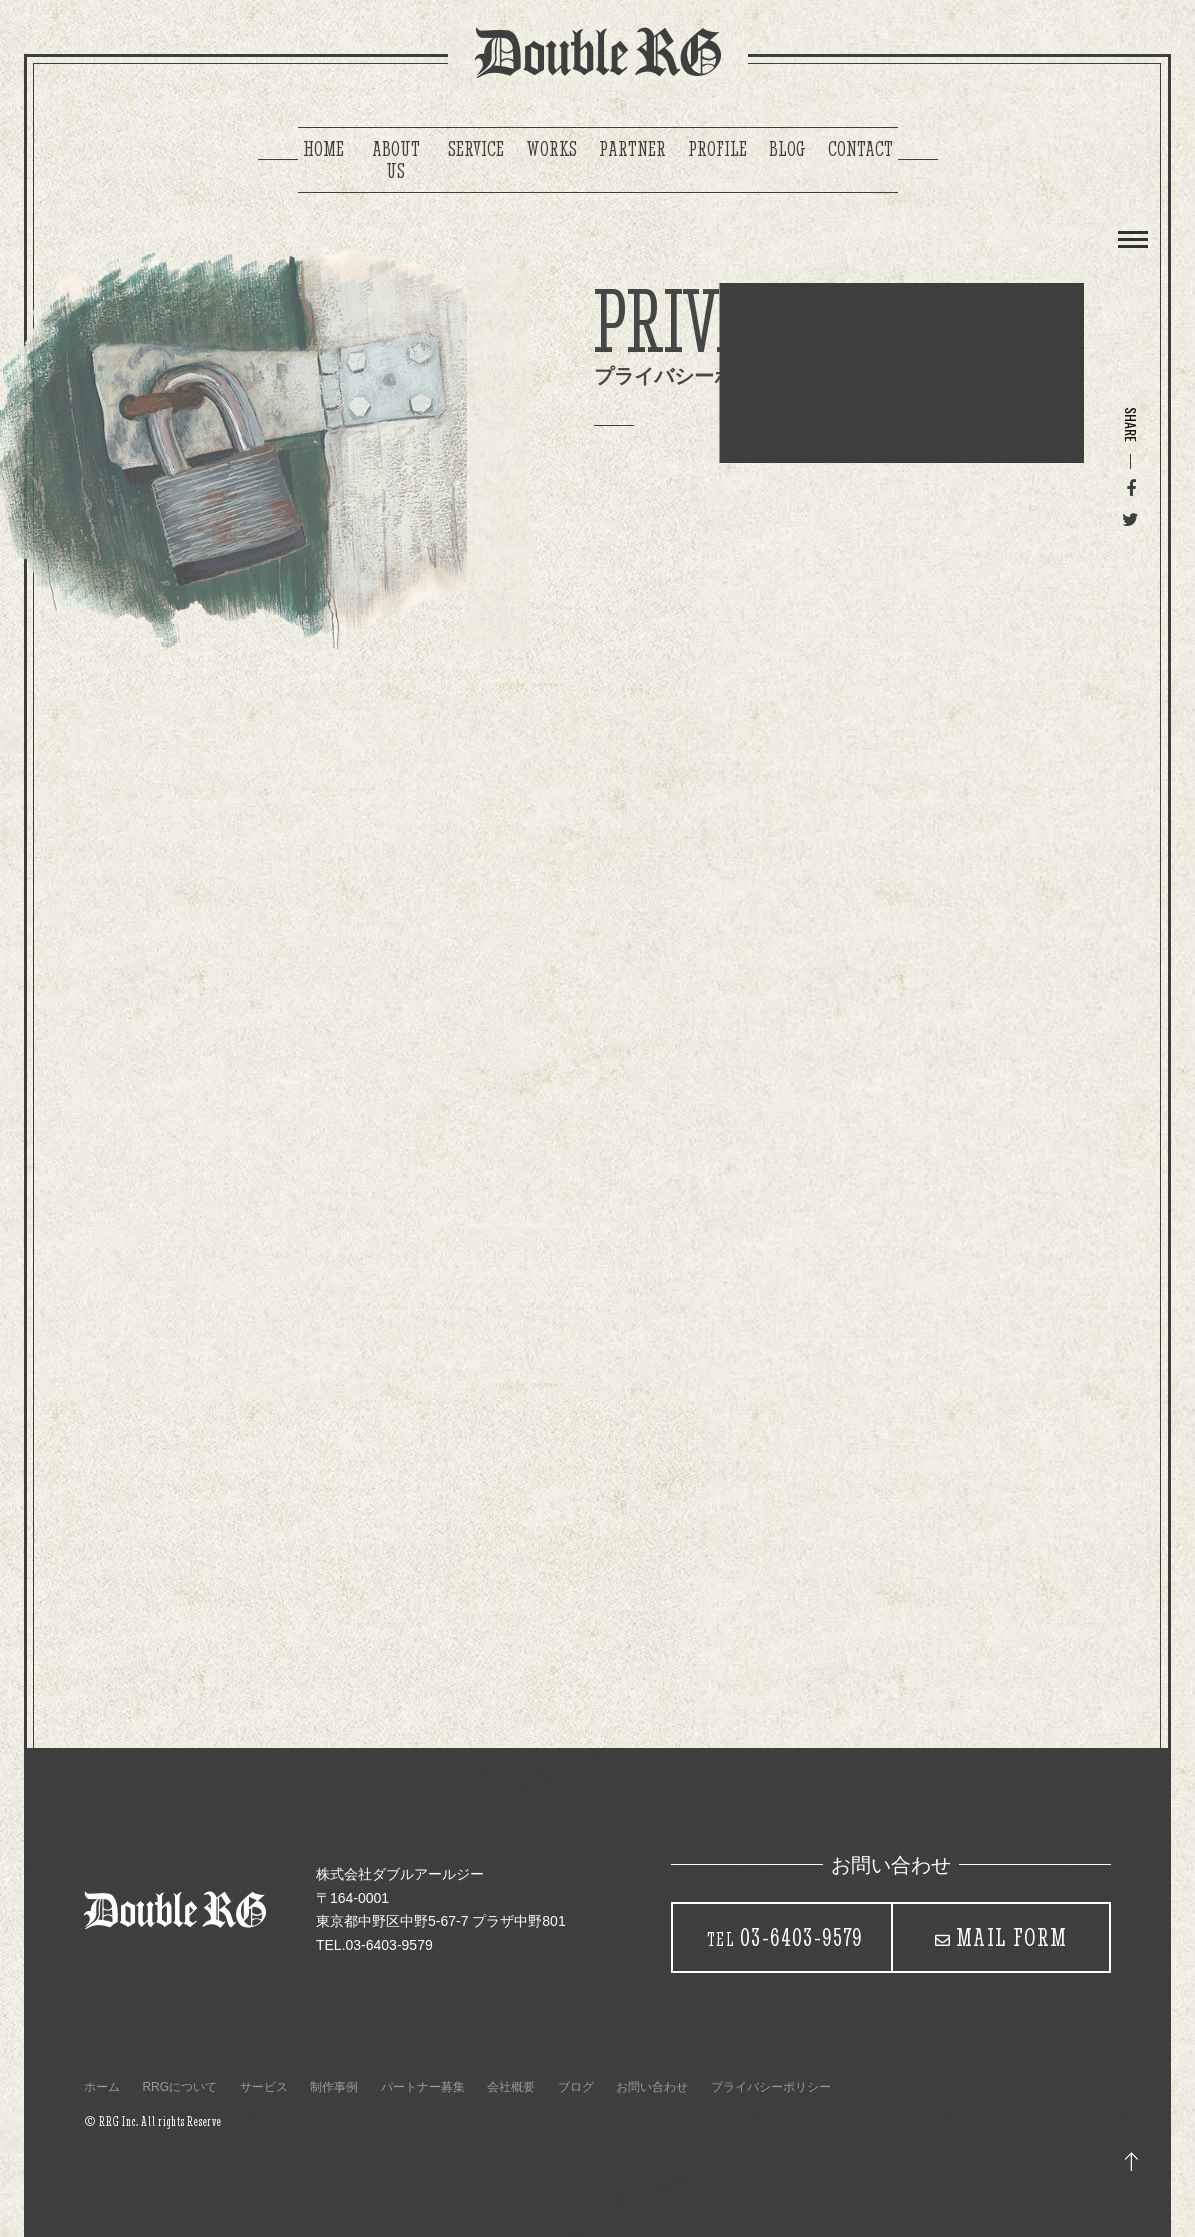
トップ (1132, 2162)
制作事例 (334, 2087)
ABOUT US (396, 159)
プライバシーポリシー (771, 2087)
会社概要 (511, 2087)
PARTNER (632, 148)
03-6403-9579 (785, 1937)
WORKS (551, 148)
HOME (323, 148)
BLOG (787, 148)
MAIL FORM (1012, 1937)
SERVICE (476, 148)
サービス (264, 2087)
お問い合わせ (652, 2087)
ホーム (102, 2087)
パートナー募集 (423, 2087)
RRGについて (179, 2087)
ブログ (576, 2087)
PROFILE (717, 148)
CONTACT (860, 148)
